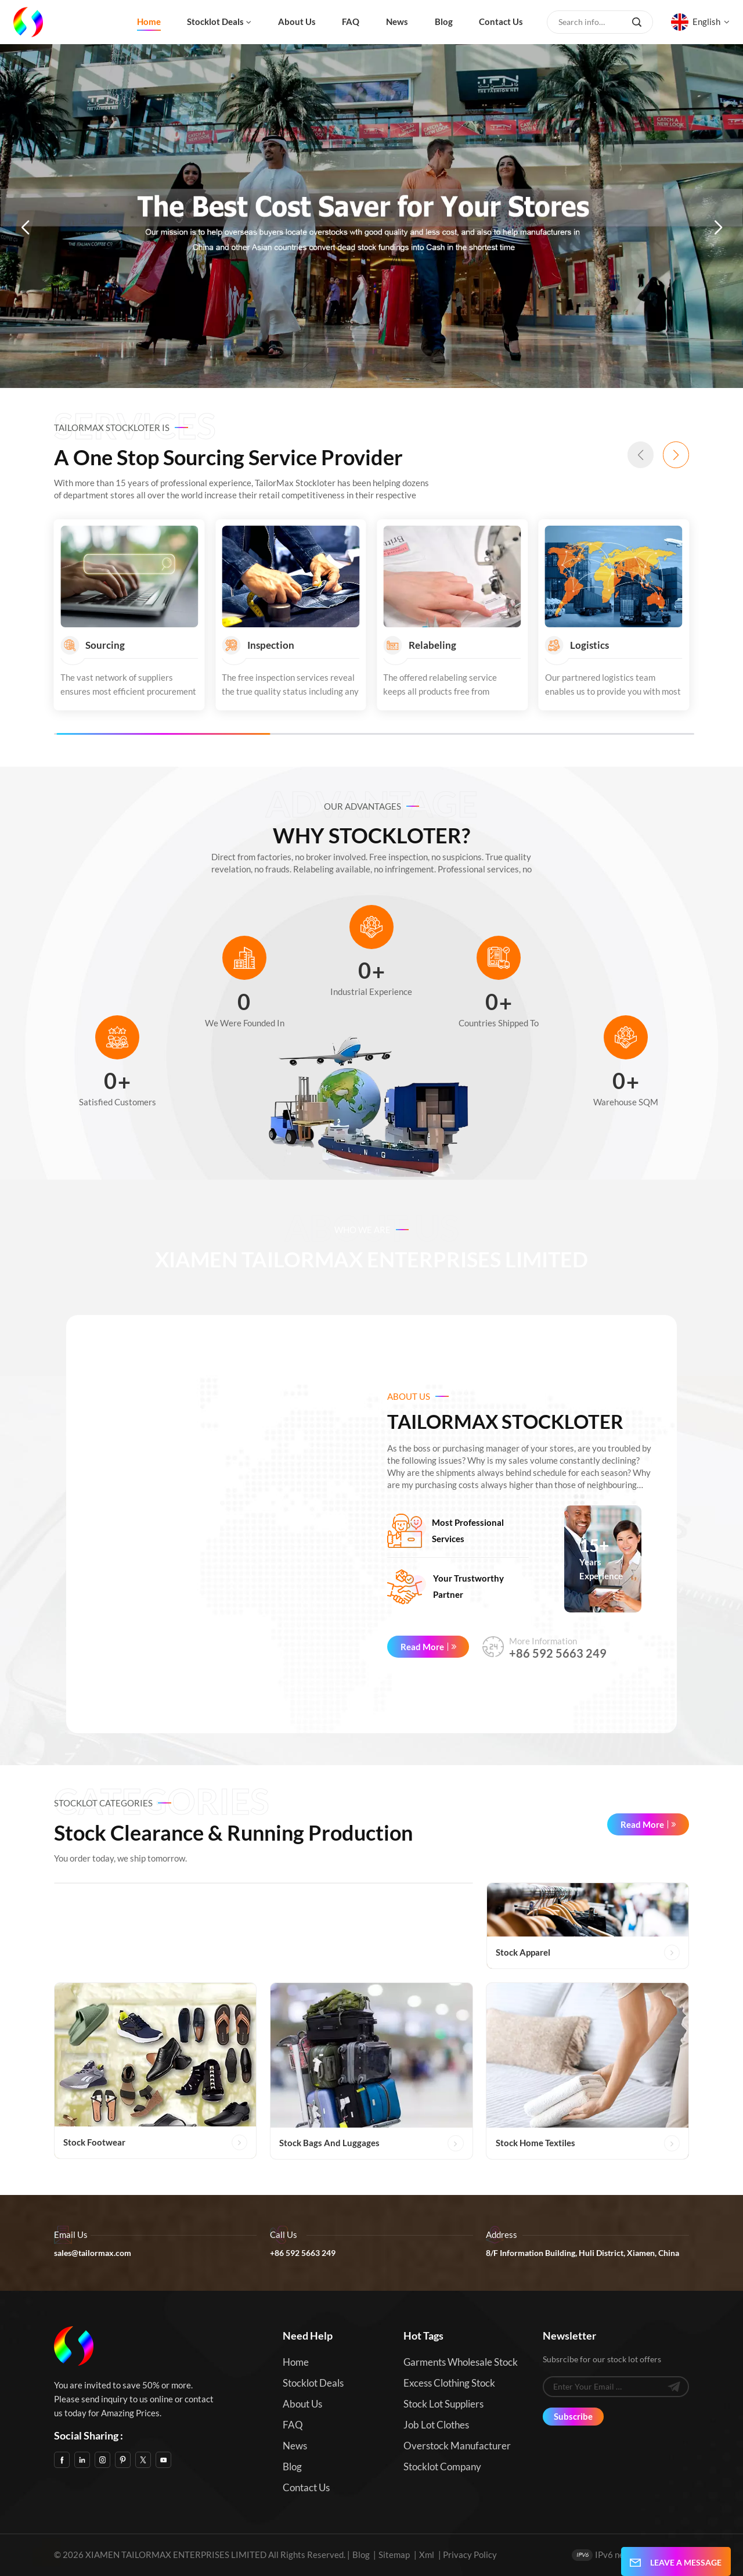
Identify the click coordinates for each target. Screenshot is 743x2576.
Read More (422, 1646)
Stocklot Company (442, 2466)
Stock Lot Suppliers (443, 2404)
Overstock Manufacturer (457, 2446)
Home (149, 21)
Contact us (501, 21)
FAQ (350, 21)
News (397, 21)
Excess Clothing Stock (449, 2383)
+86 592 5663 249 (558, 1653)
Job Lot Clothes (436, 2425)
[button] (25, 227)
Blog (444, 21)
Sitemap (394, 2554)
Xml (426, 2554)
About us (297, 21)
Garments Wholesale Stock (460, 2362)
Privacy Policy (470, 2554)
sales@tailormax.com (92, 2253)
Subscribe (573, 2416)
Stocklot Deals (215, 21)
